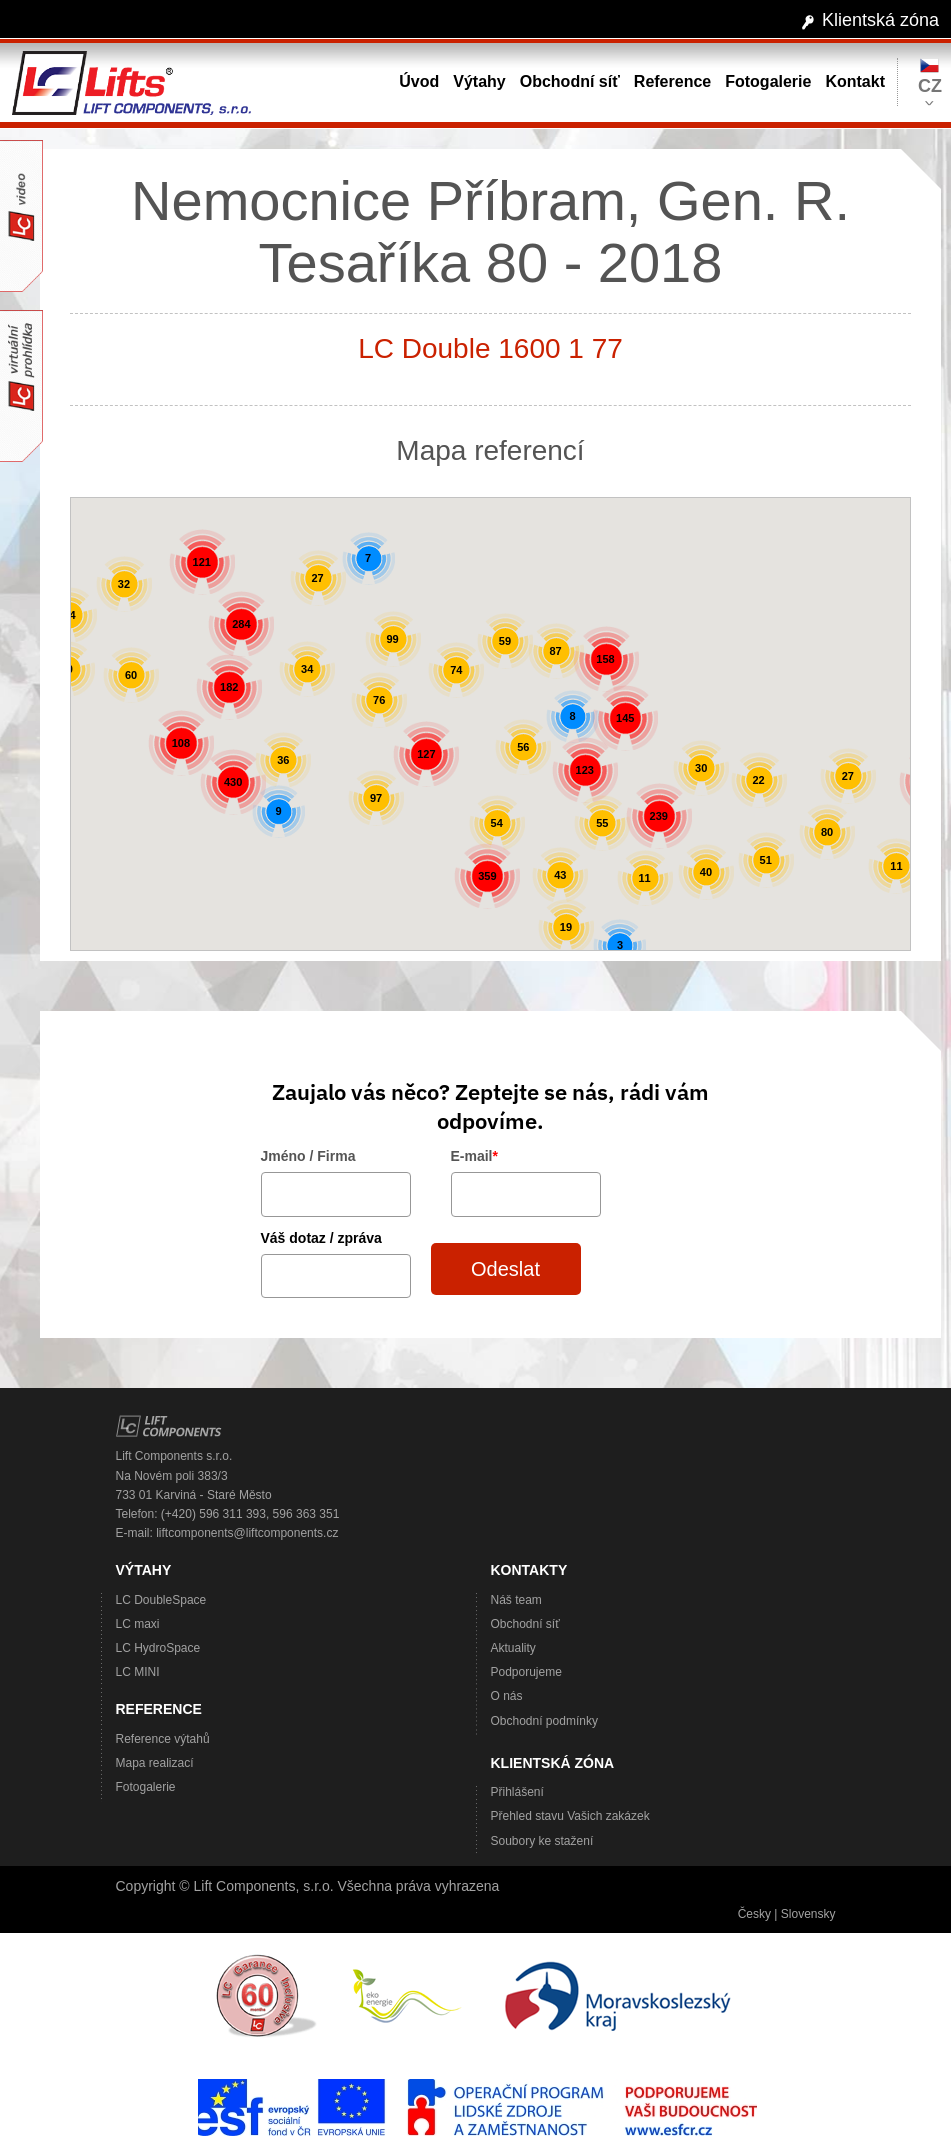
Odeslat (505, 1269)
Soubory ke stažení (542, 1841)
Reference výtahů (163, 1739)
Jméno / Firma (308, 1156)
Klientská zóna (880, 20)
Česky (754, 1914)
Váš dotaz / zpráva (321, 1238)
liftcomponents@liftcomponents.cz (247, 1533)
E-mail (474, 1156)
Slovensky (808, 1914)
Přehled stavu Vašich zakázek (570, 1816)
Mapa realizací (155, 1763)
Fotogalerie (146, 1787)
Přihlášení (517, 1792)
